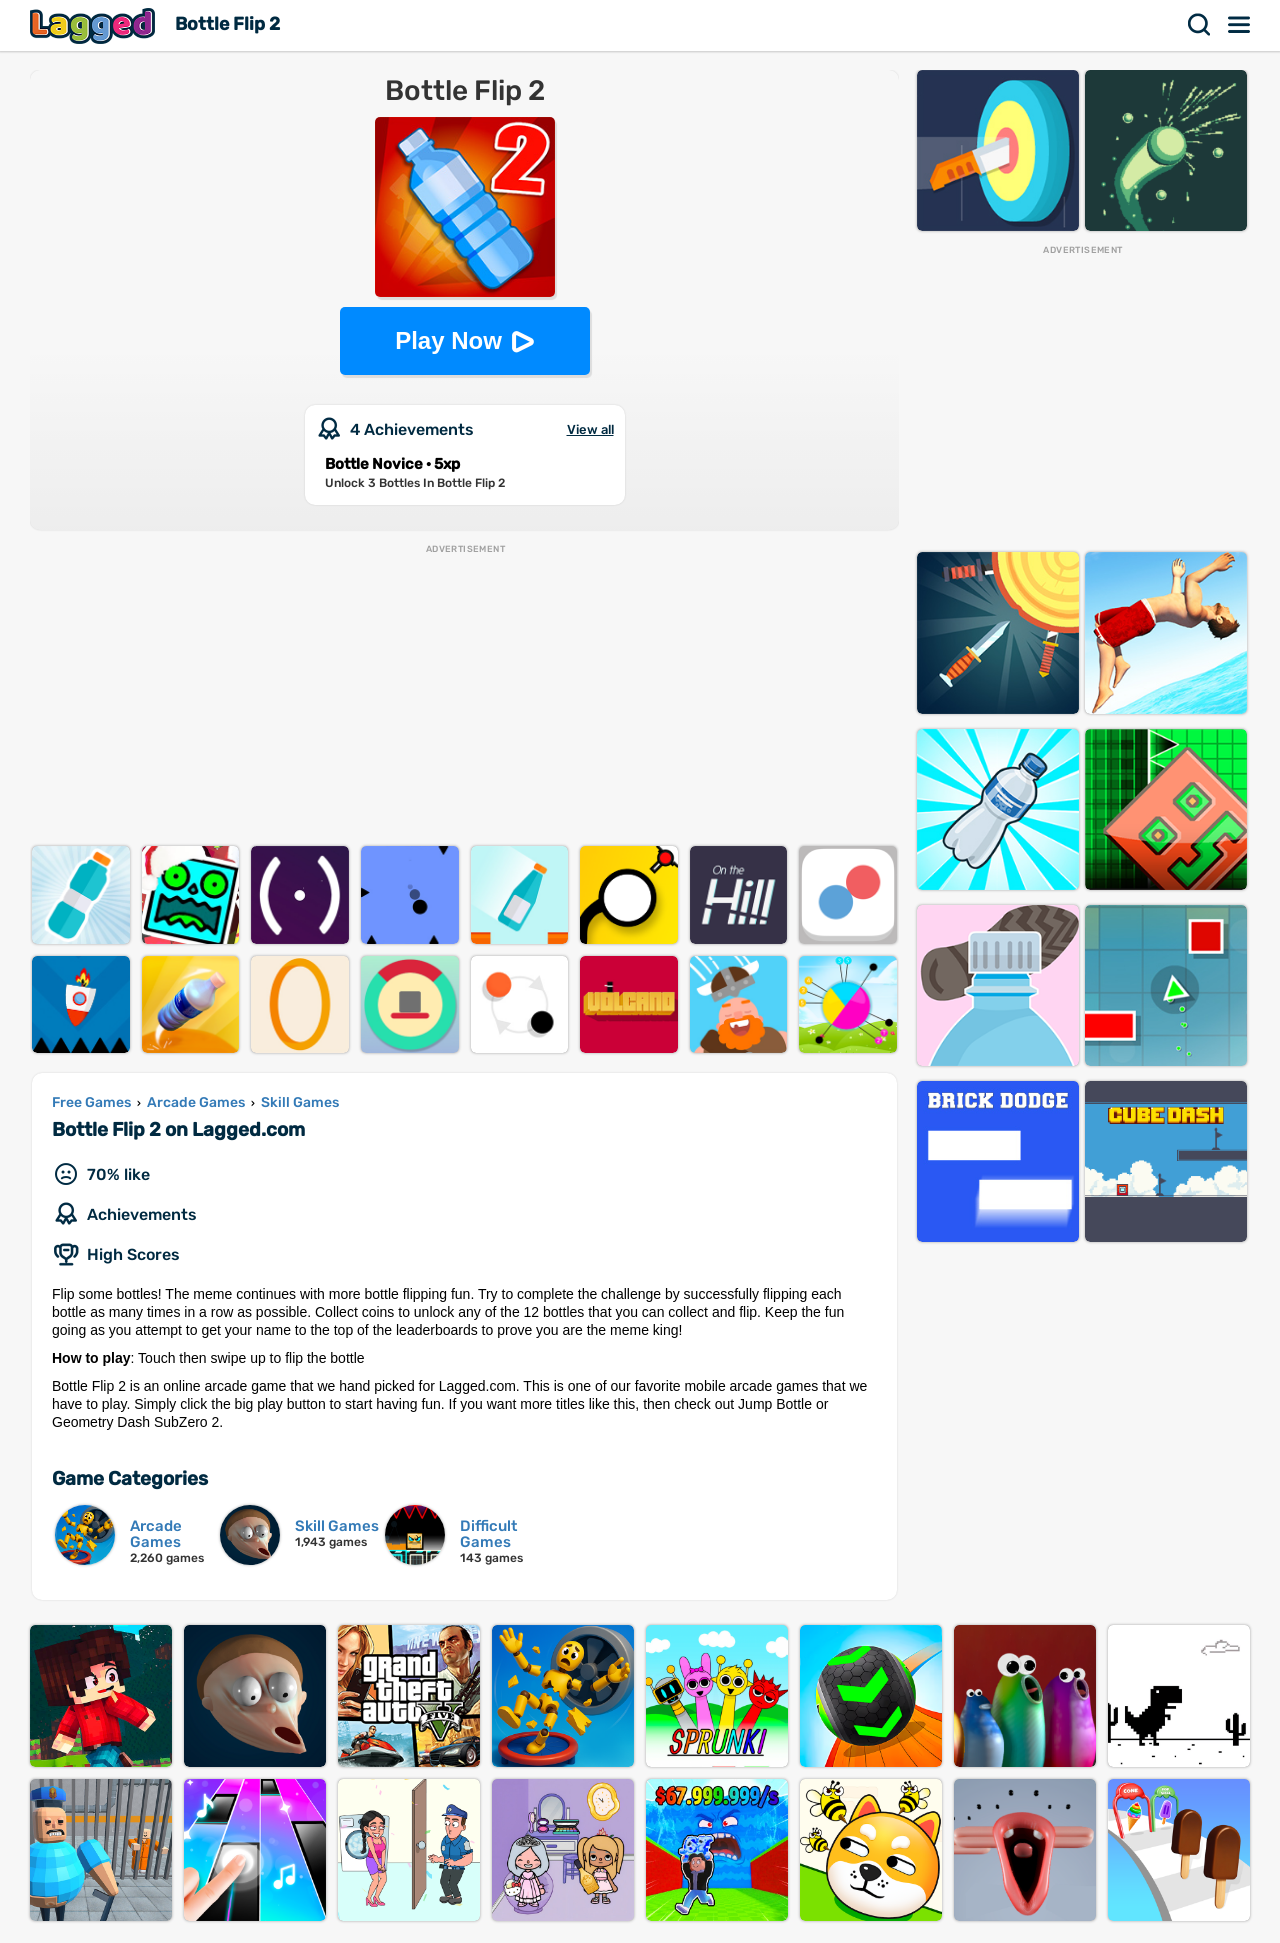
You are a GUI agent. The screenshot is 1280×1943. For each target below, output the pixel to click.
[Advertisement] (464, 696)
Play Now (448, 340)
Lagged (95, 25)
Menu (1240, 25)
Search (1200, 25)
